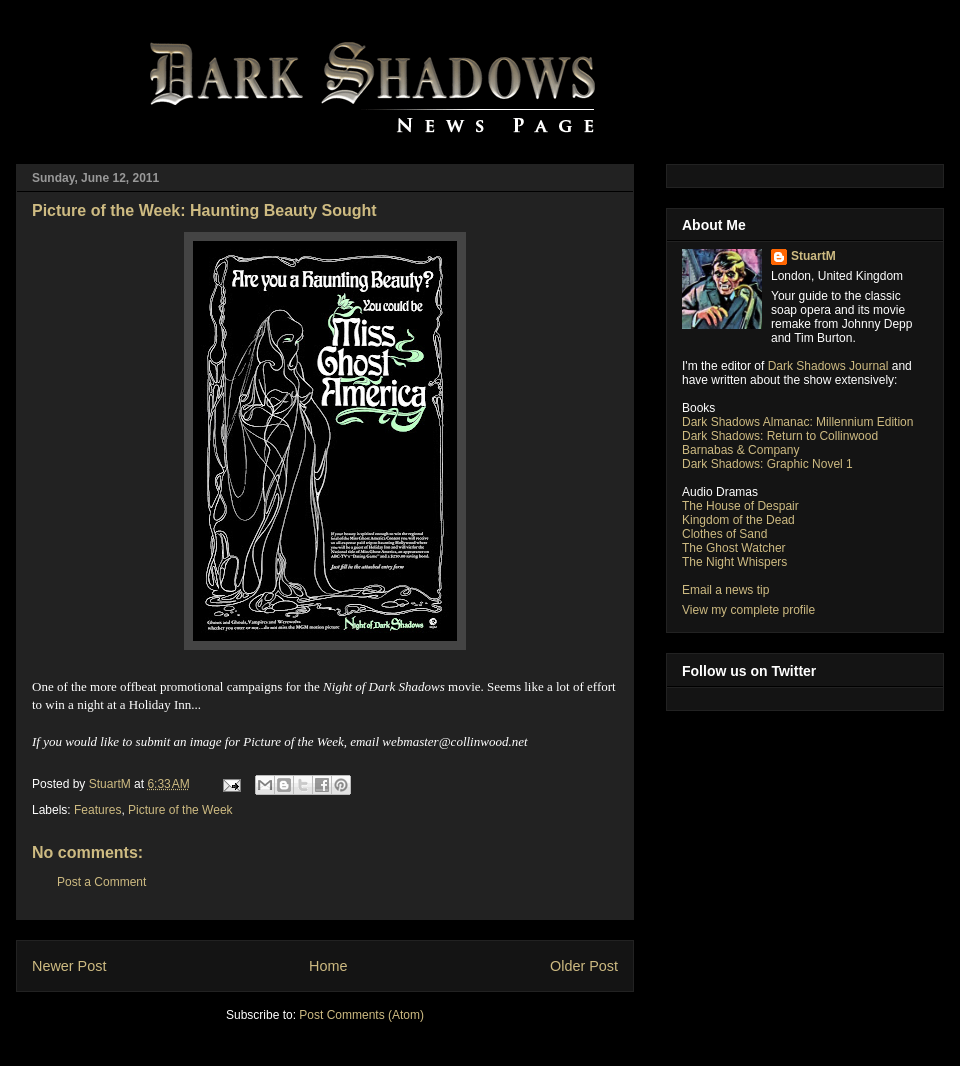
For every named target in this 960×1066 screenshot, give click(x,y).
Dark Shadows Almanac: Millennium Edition (797, 422)
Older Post (584, 966)
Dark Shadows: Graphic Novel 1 (767, 464)
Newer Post (69, 966)
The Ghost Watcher (734, 548)
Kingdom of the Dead (738, 520)
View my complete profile (748, 610)
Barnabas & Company (740, 450)
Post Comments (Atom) (361, 1015)
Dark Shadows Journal (828, 366)
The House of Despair (740, 506)
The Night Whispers (734, 562)
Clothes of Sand (724, 534)
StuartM (813, 256)
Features (97, 810)
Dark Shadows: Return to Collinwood (780, 436)
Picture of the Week (180, 810)
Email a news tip (725, 590)
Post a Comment (101, 882)
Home (328, 966)
